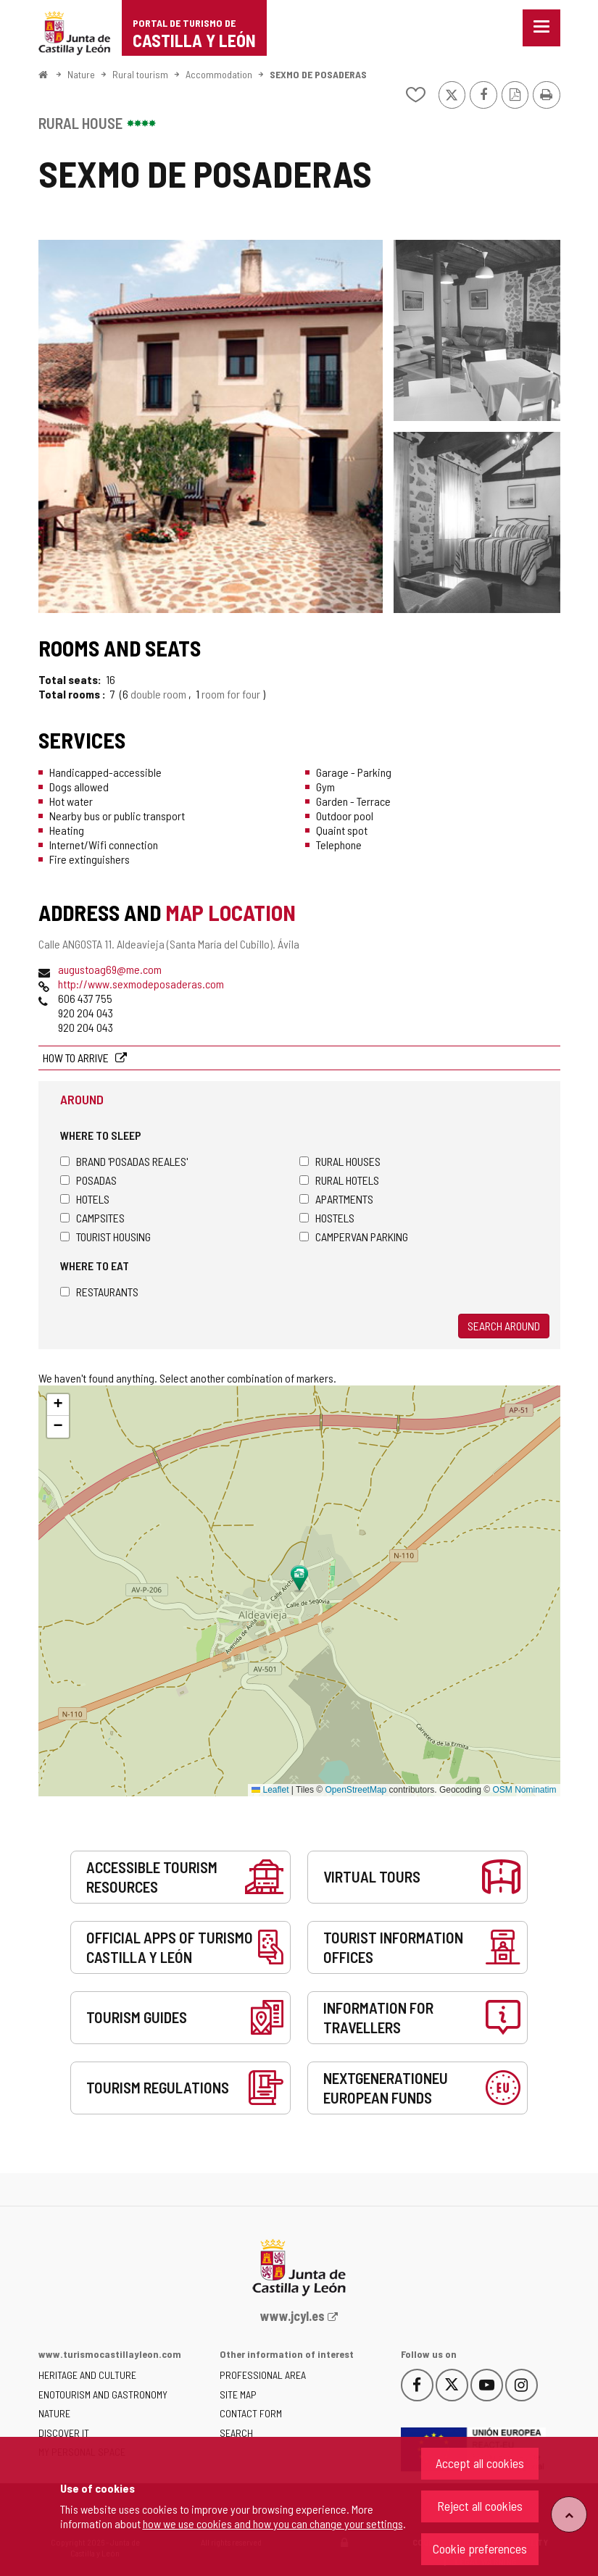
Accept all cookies (480, 2463)
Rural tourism (140, 74)
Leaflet (270, 1790)
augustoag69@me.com (110, 969)
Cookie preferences (480, 2548)
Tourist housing (105, 1236)
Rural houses (340, 1161)
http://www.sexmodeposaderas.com (141, 984)
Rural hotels (339, 1180)
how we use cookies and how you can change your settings (273, 2523)
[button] (58, 1405)
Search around (504, 1326)
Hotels (84, 1199)
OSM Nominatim (524, 1790)
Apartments (336, 1199)
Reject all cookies (480, 2506)
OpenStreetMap (356, 1790)
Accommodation (219, 74)
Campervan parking (353, 1236)
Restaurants (99, 1292)
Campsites (92, 1218)
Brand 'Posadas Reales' (124, 1161)
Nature (81, 74)
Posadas (88, 1180)
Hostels (326, 1218)
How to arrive (77, 1057)
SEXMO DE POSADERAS (318, 74)
